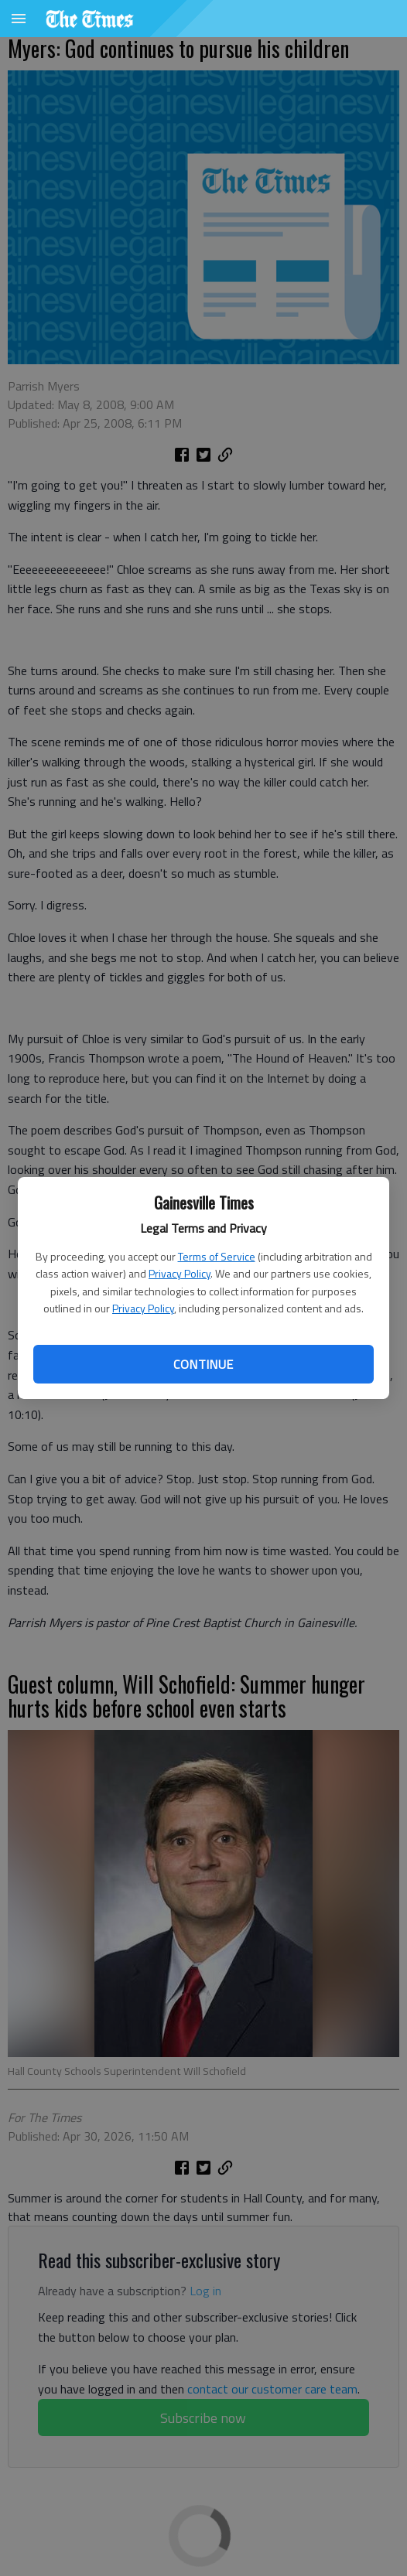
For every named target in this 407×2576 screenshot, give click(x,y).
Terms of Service (216, 1256)
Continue (203, 1364)
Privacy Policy (179, 1273)
